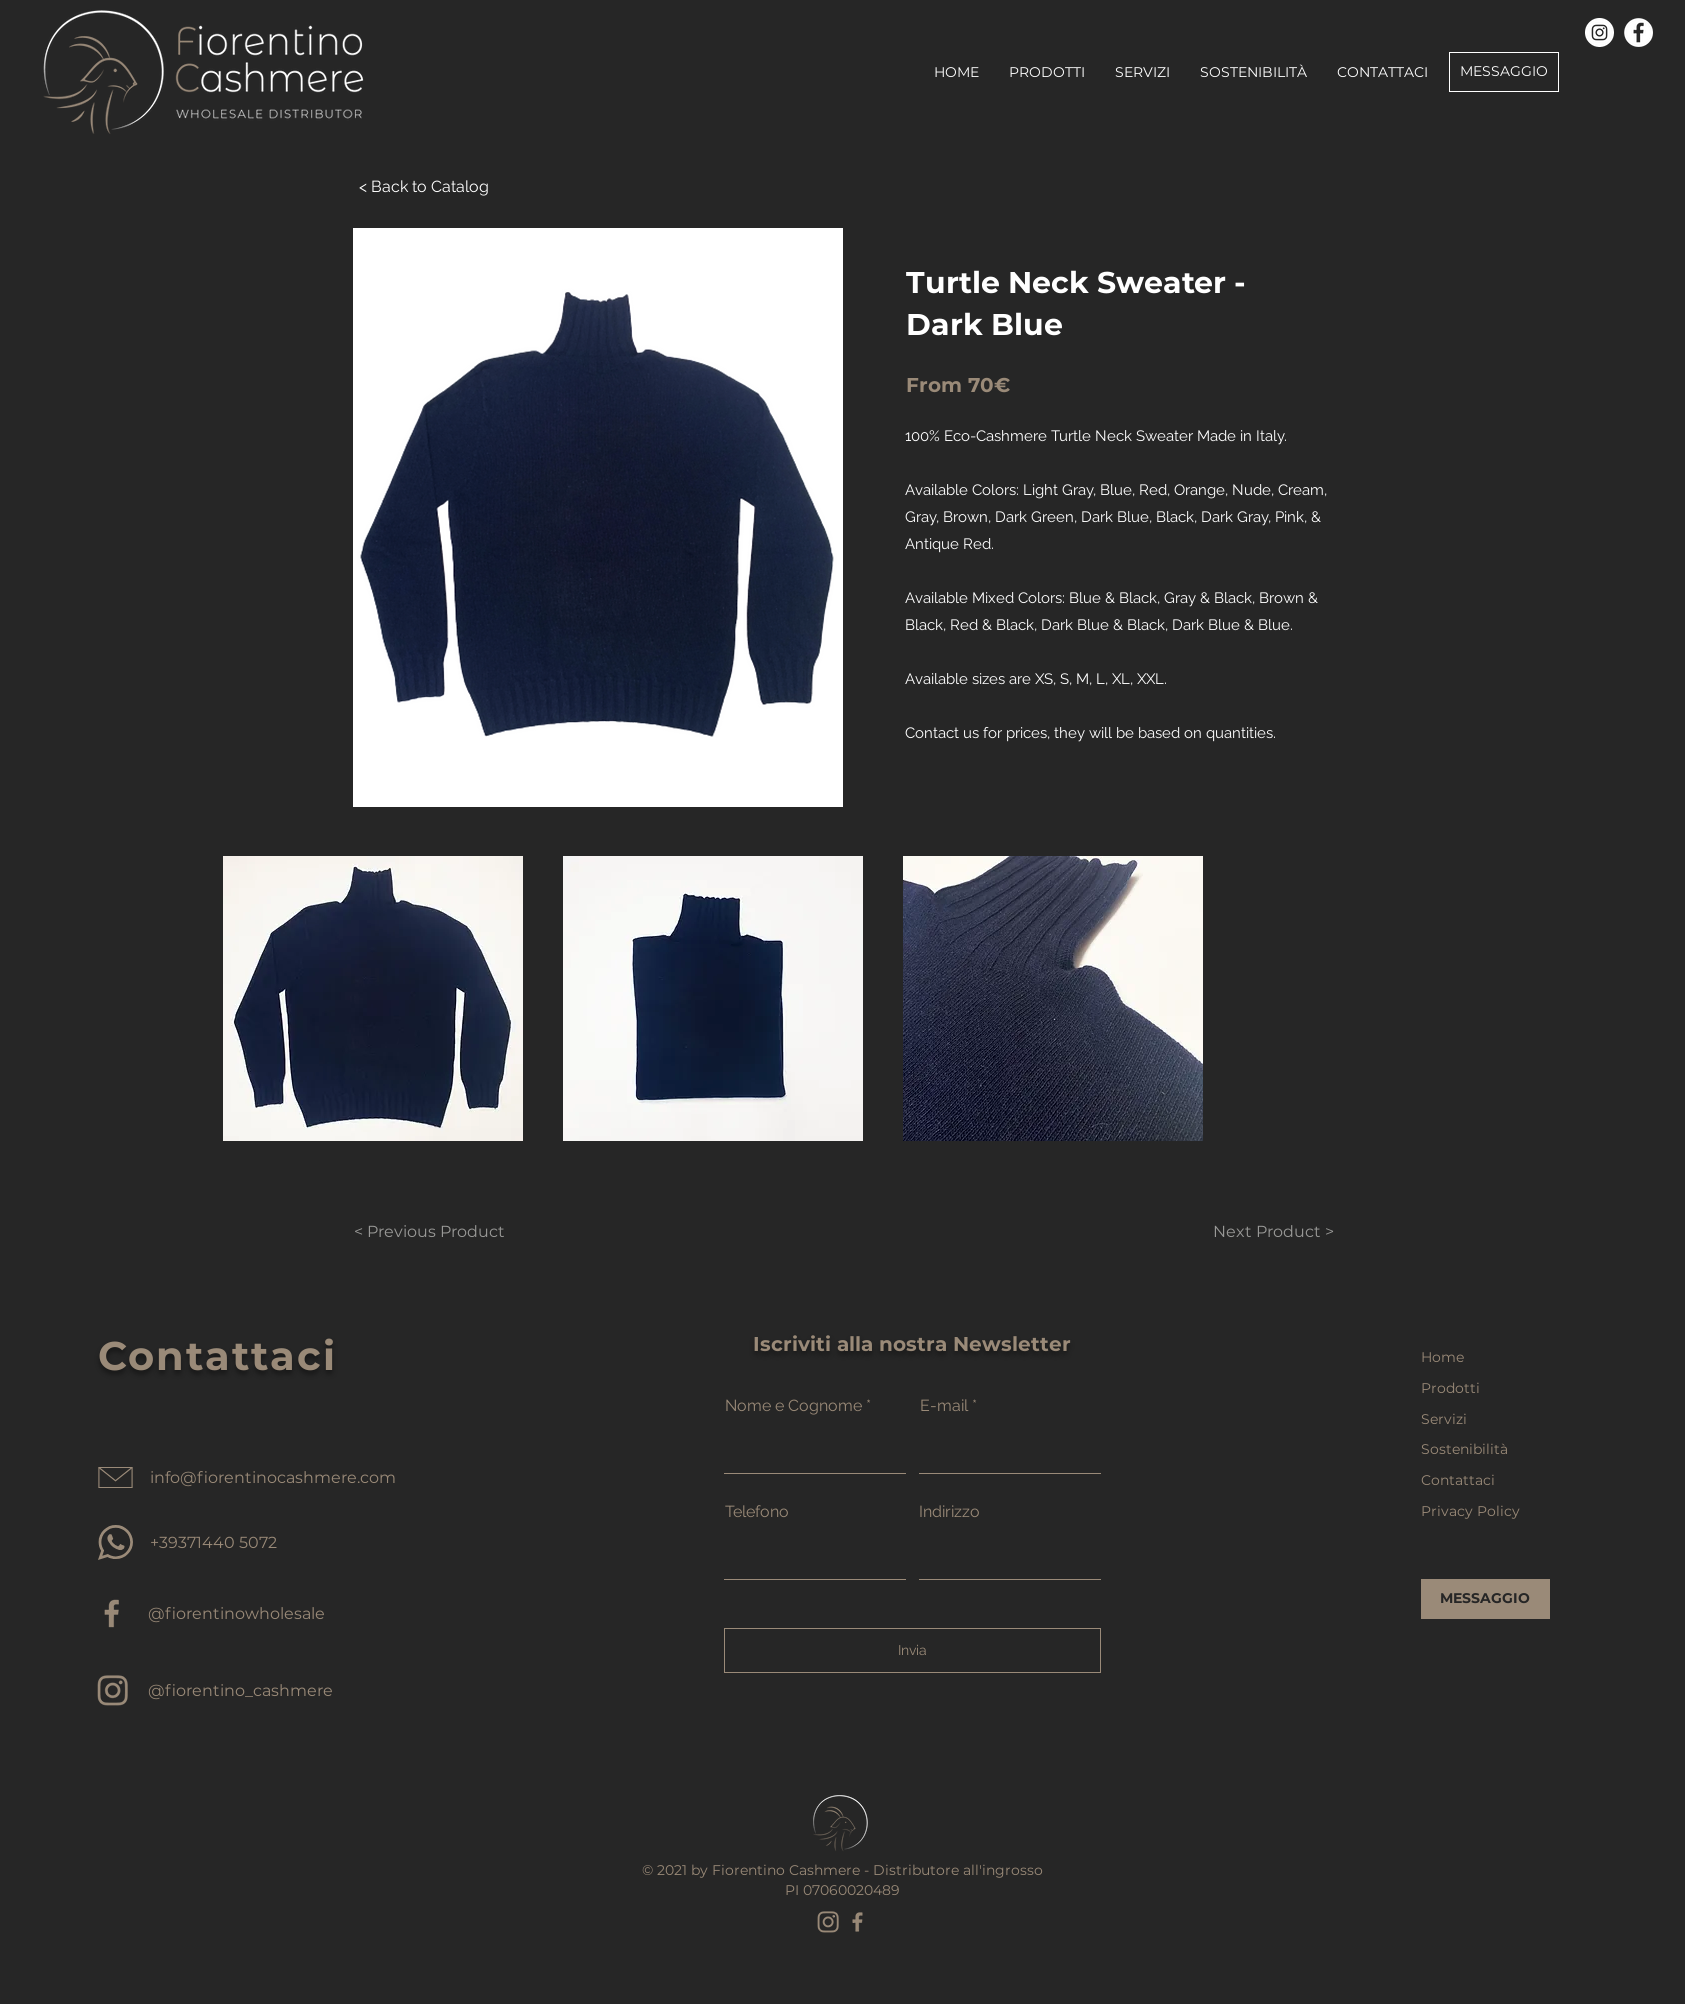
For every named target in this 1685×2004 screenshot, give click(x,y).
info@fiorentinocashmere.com (273, 1477)
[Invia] (912, 1650)
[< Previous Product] (429, 1232)
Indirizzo (949, 1512)
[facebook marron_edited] (858, 1922)
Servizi (1444, 1419)
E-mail (944, 1406)
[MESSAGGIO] (1504, 72)
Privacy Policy (1470, 1511)
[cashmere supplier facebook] (112, 1613)
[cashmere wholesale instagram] (112, 1690)
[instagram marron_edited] (828, 1922)
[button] (373, 998)
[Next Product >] (1249, 1232)
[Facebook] (1638, 32)
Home (1442, 1357)
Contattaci (1458, 1480)
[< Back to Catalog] (424, 187)
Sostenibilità (1464, 1449)
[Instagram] (1599, 32)
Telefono (757, 1512)
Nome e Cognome (793, 1406)
